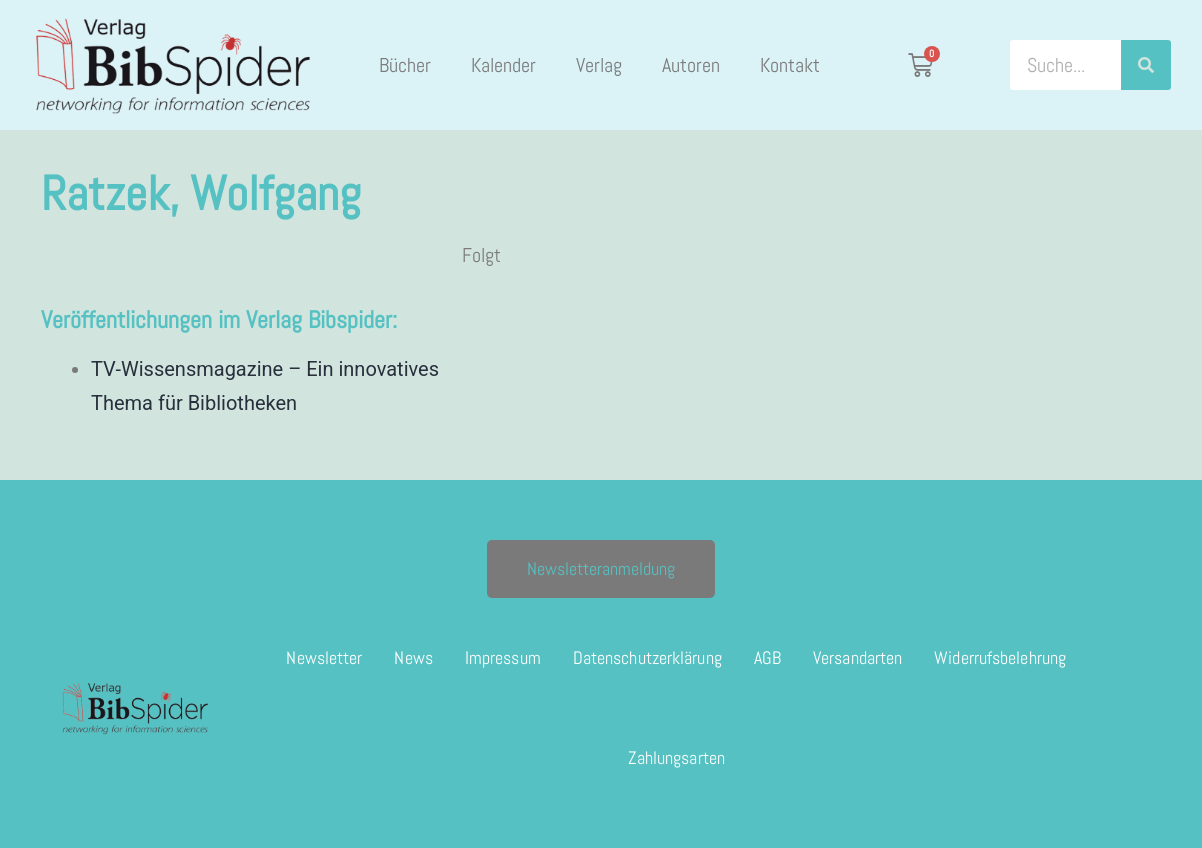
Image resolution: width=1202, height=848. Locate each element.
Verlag (599, 65)
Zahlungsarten (676, 757)
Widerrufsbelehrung (1000, 657)
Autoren (691, 65)
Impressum (503, 657)
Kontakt (790, 65)
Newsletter (324, 657)
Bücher (405, 65)
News (413, 657)
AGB (767, 657)
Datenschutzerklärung (647, 657)
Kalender (503, 65)
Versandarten (857, 657)
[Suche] (1146, 65)
